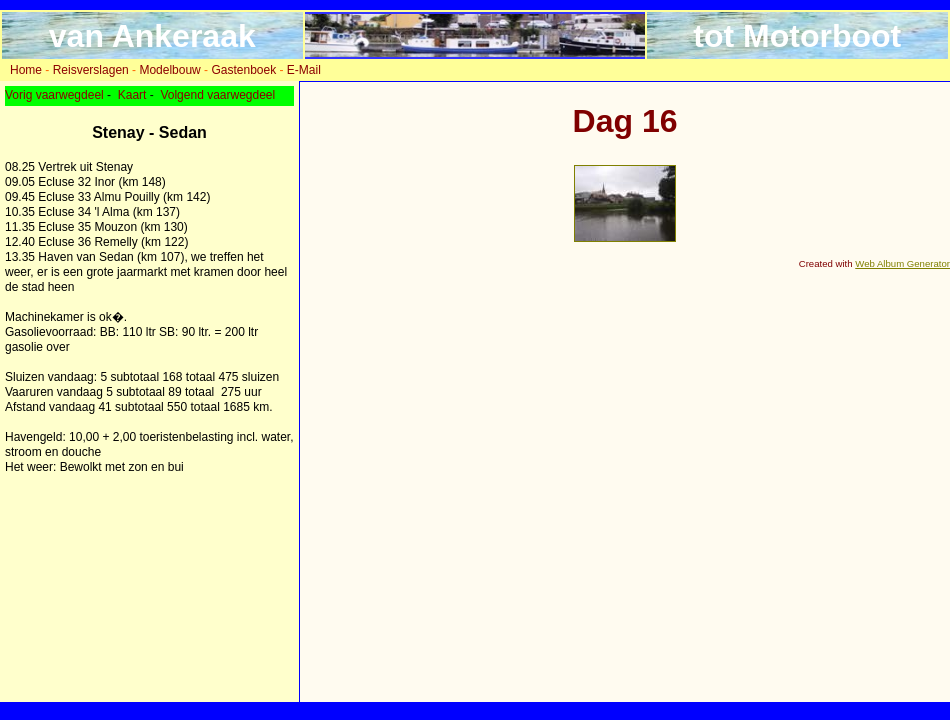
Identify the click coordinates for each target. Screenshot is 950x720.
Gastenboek (243, 70)
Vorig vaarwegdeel (54, 95)
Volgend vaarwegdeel (217, 95)
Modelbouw (169, 70)
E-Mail (304, 70)
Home (26, 70)
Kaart (132, 95)
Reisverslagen (91, 70)
